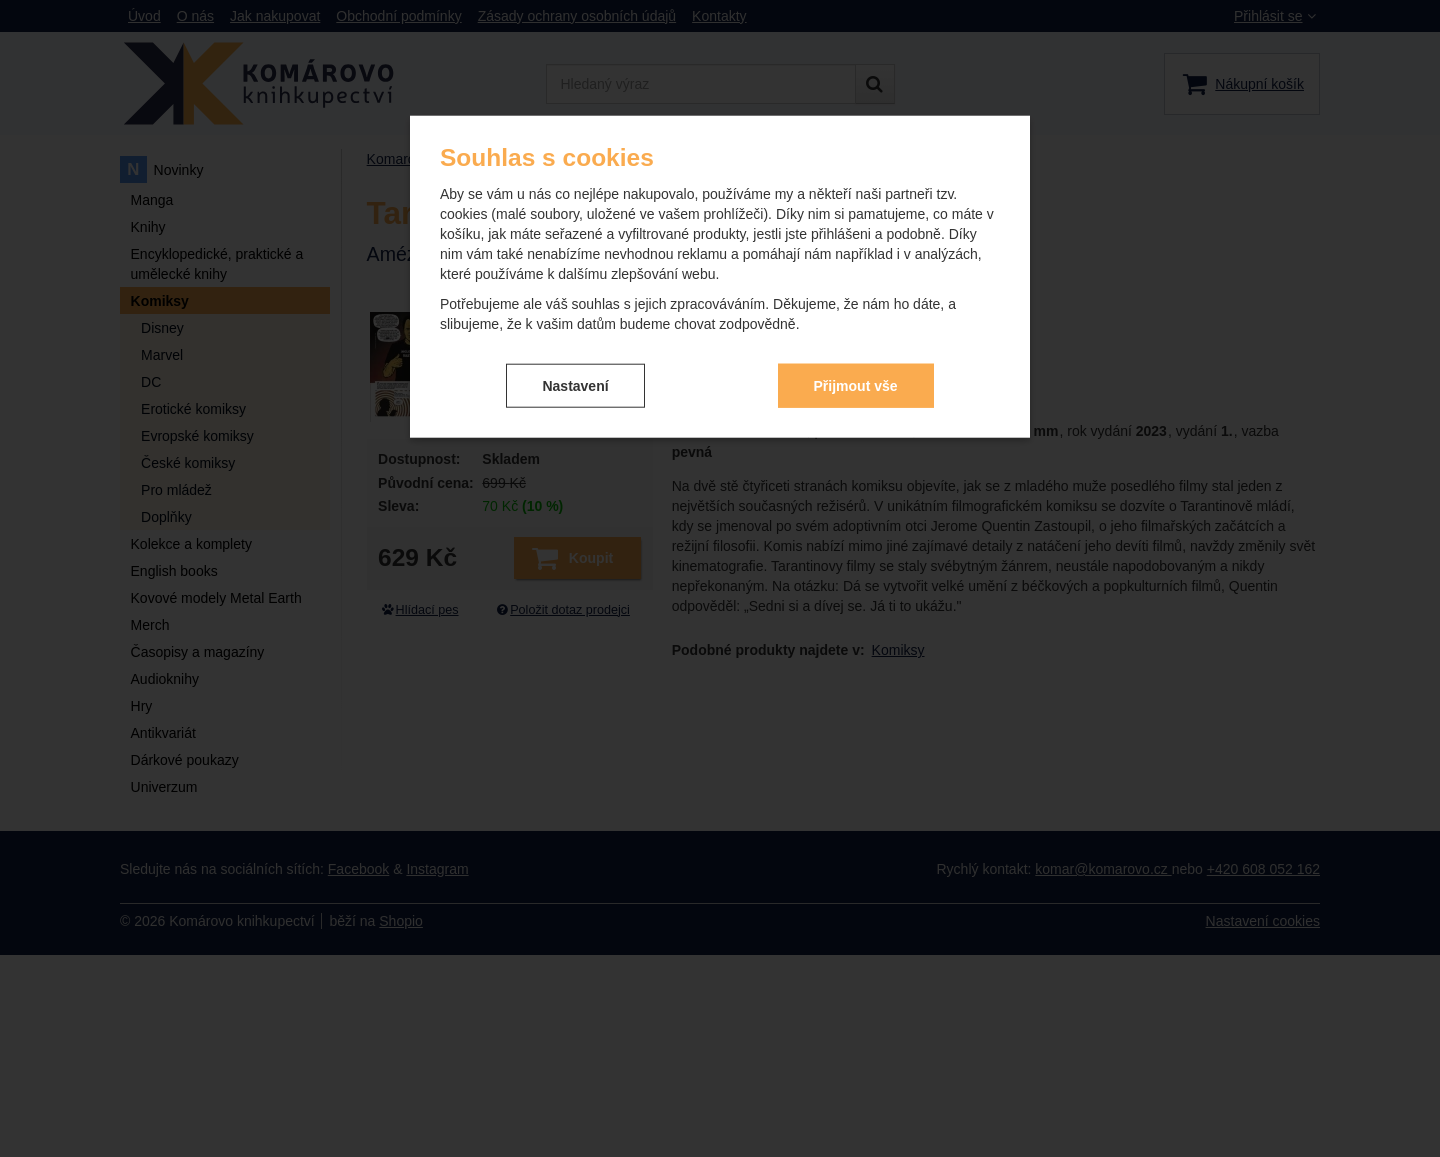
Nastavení (575, 385)
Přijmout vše (856, 385)
